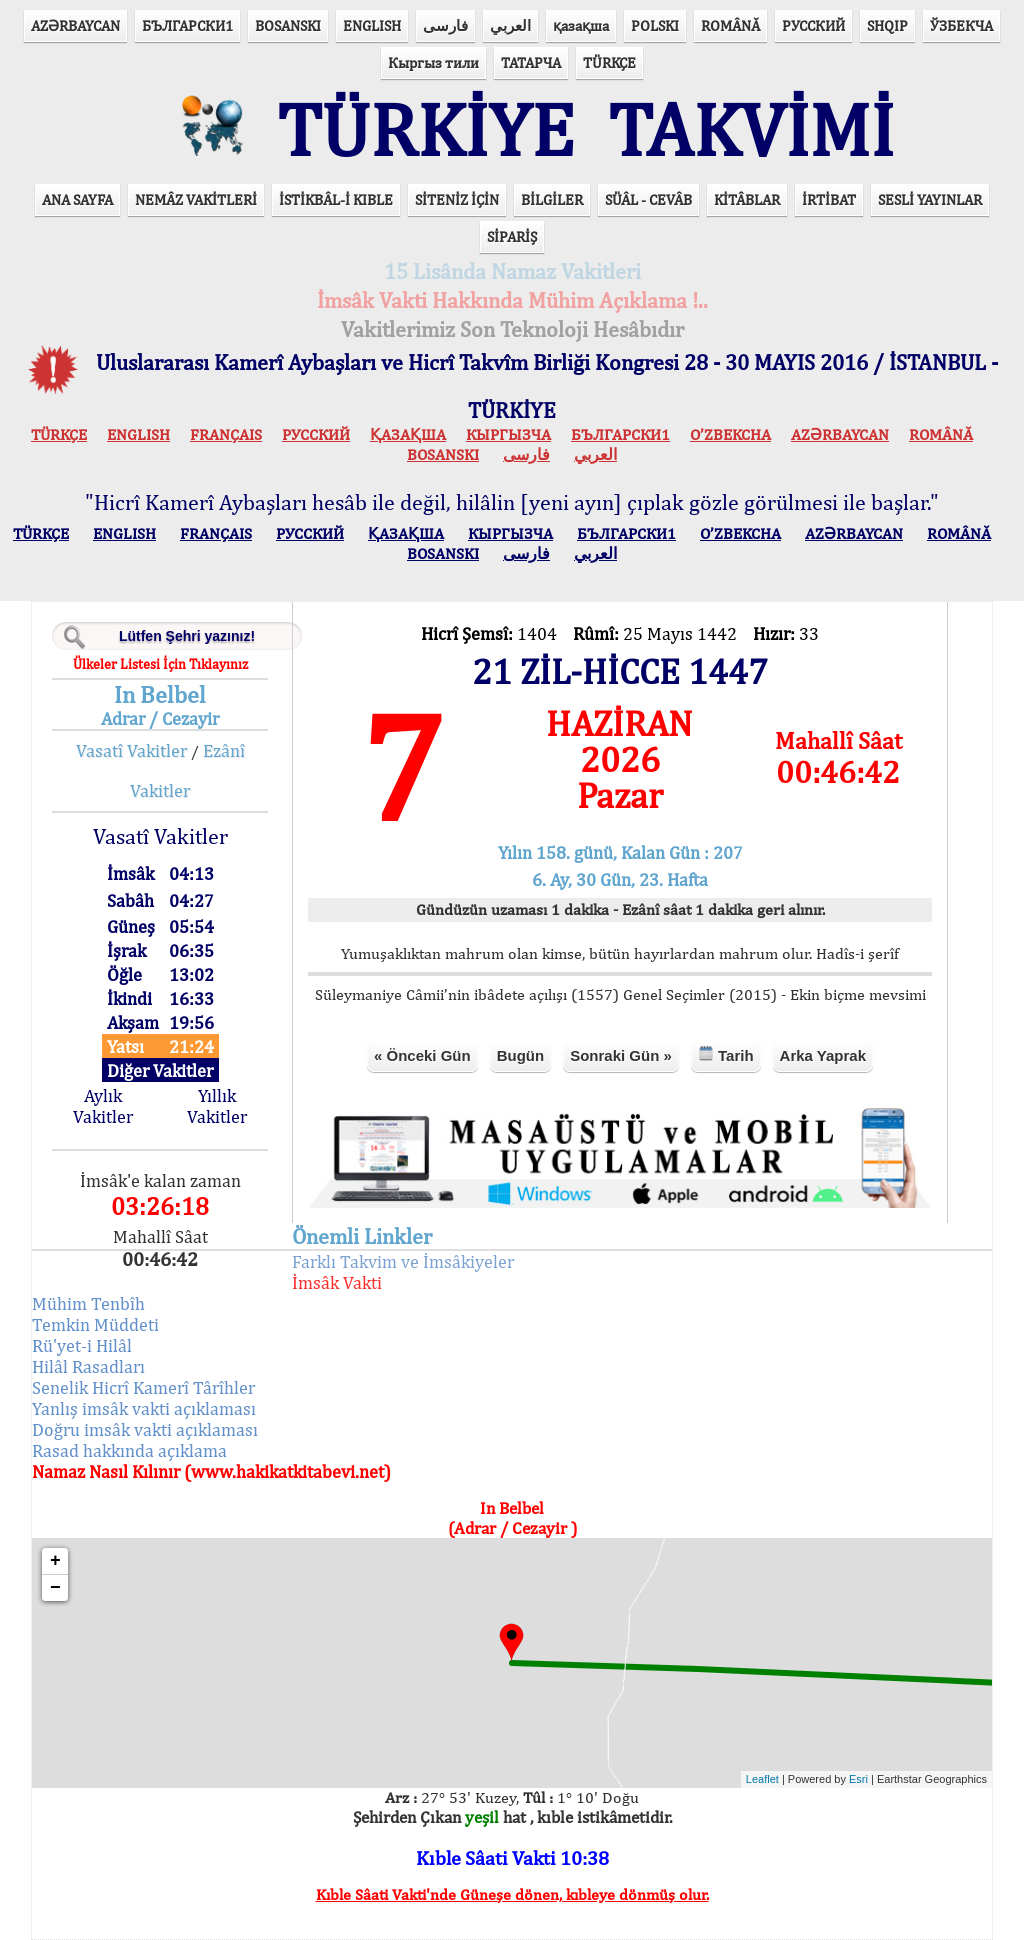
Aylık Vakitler (103, 1106)
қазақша (581, 25)
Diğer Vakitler (160, 1070)
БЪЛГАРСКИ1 (187, 25)
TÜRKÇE (609, 62)
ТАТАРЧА (531, 62)
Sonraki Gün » (621, 1055)
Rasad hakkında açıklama (129, 1450)
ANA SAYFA (77, 199)
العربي (510, 25)
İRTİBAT (829, 199)
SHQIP (887, 25)
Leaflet (762, 1779)
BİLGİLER (552, 199)
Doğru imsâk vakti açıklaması (145, 1429)
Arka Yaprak (823, 1055)
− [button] (55, 1588)
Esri (858, 1779)
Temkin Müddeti (95, 1324)
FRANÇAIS (226, 434)
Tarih (726, 1054)
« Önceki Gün (422, 1055)
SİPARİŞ (512, 236)
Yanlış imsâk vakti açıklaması (144, 1408)
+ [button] (55, 1561)
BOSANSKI (288, 25)
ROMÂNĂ (730, 25)
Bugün (520, 1055)
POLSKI (655, 25)
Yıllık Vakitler (217, 1106)
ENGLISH (372, 25)
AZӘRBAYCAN (75, 25)
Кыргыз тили (433, 62)
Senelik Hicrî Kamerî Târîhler (143, 1387)
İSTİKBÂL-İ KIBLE (336, 199)
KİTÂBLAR (747, 199)
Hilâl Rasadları (88, 1366)
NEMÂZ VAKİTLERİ (196, 199)
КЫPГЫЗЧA (508, 434)
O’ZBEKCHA (730, 434)
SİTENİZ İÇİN (457, 199)
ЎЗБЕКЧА (961, 25)
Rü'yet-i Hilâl (82, 1345)
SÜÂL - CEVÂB (648, 199)
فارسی (445, 25)
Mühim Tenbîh (88, 1303)
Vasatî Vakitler (131, 750)
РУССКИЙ (813, 25)
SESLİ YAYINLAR (930, 199)
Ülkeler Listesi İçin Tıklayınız (160, 664)
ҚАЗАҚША (408, 434)
